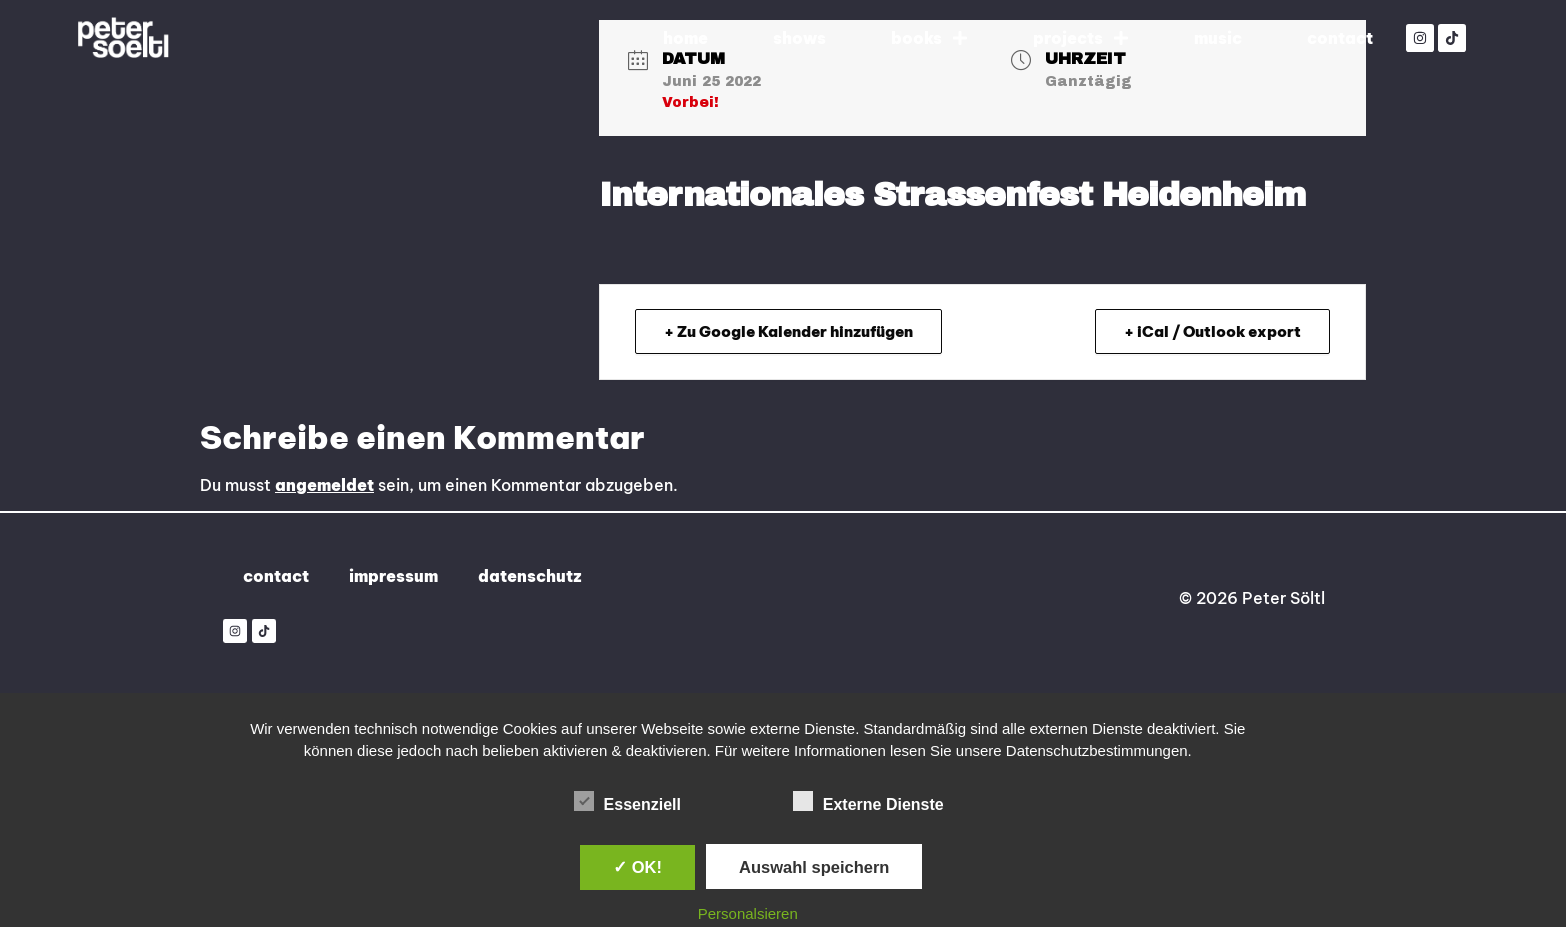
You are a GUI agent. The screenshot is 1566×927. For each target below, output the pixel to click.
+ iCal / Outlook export (1212, 331)
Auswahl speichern (814, 867)
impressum (393, 576)
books (929, 38)
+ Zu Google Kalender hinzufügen (788, 331)
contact (1340, 38)
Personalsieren (748, 913)
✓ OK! (637, 867)
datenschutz (530, 576)
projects (1081, 38)
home (685, 38)
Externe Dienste (868, 801)
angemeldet (324, 485)
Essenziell (627, 801)
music (1218, 38)
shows (799, 38)
